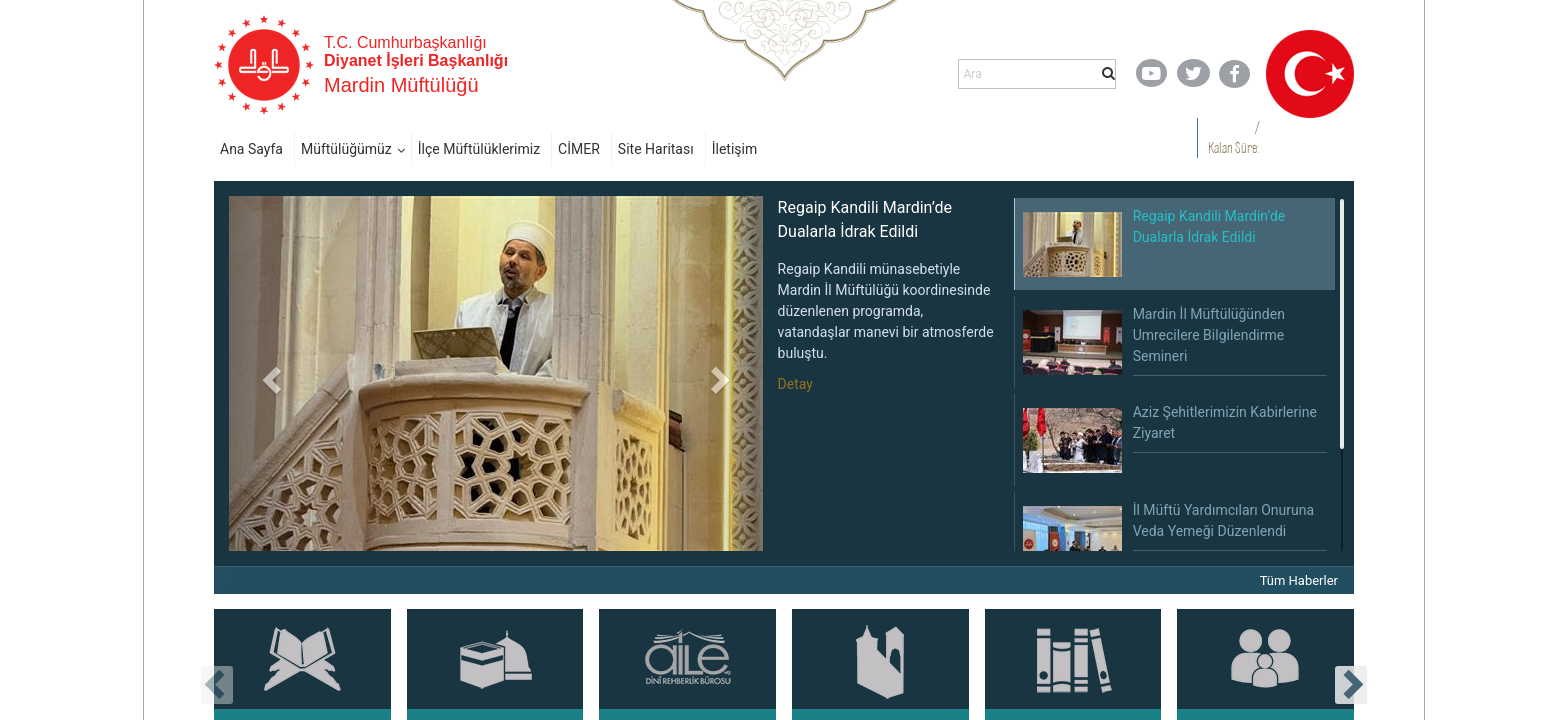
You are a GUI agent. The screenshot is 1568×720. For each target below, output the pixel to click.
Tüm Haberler (1299, 580)
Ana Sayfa (251, 149)
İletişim (735, 149)
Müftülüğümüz (346, 149)
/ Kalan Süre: (1233, 137)
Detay (795, 384)
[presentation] (217, 685)
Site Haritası (656, 149)
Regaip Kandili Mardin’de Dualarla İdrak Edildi (865, 219)
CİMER (579, 149)
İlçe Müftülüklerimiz (479, 149)
